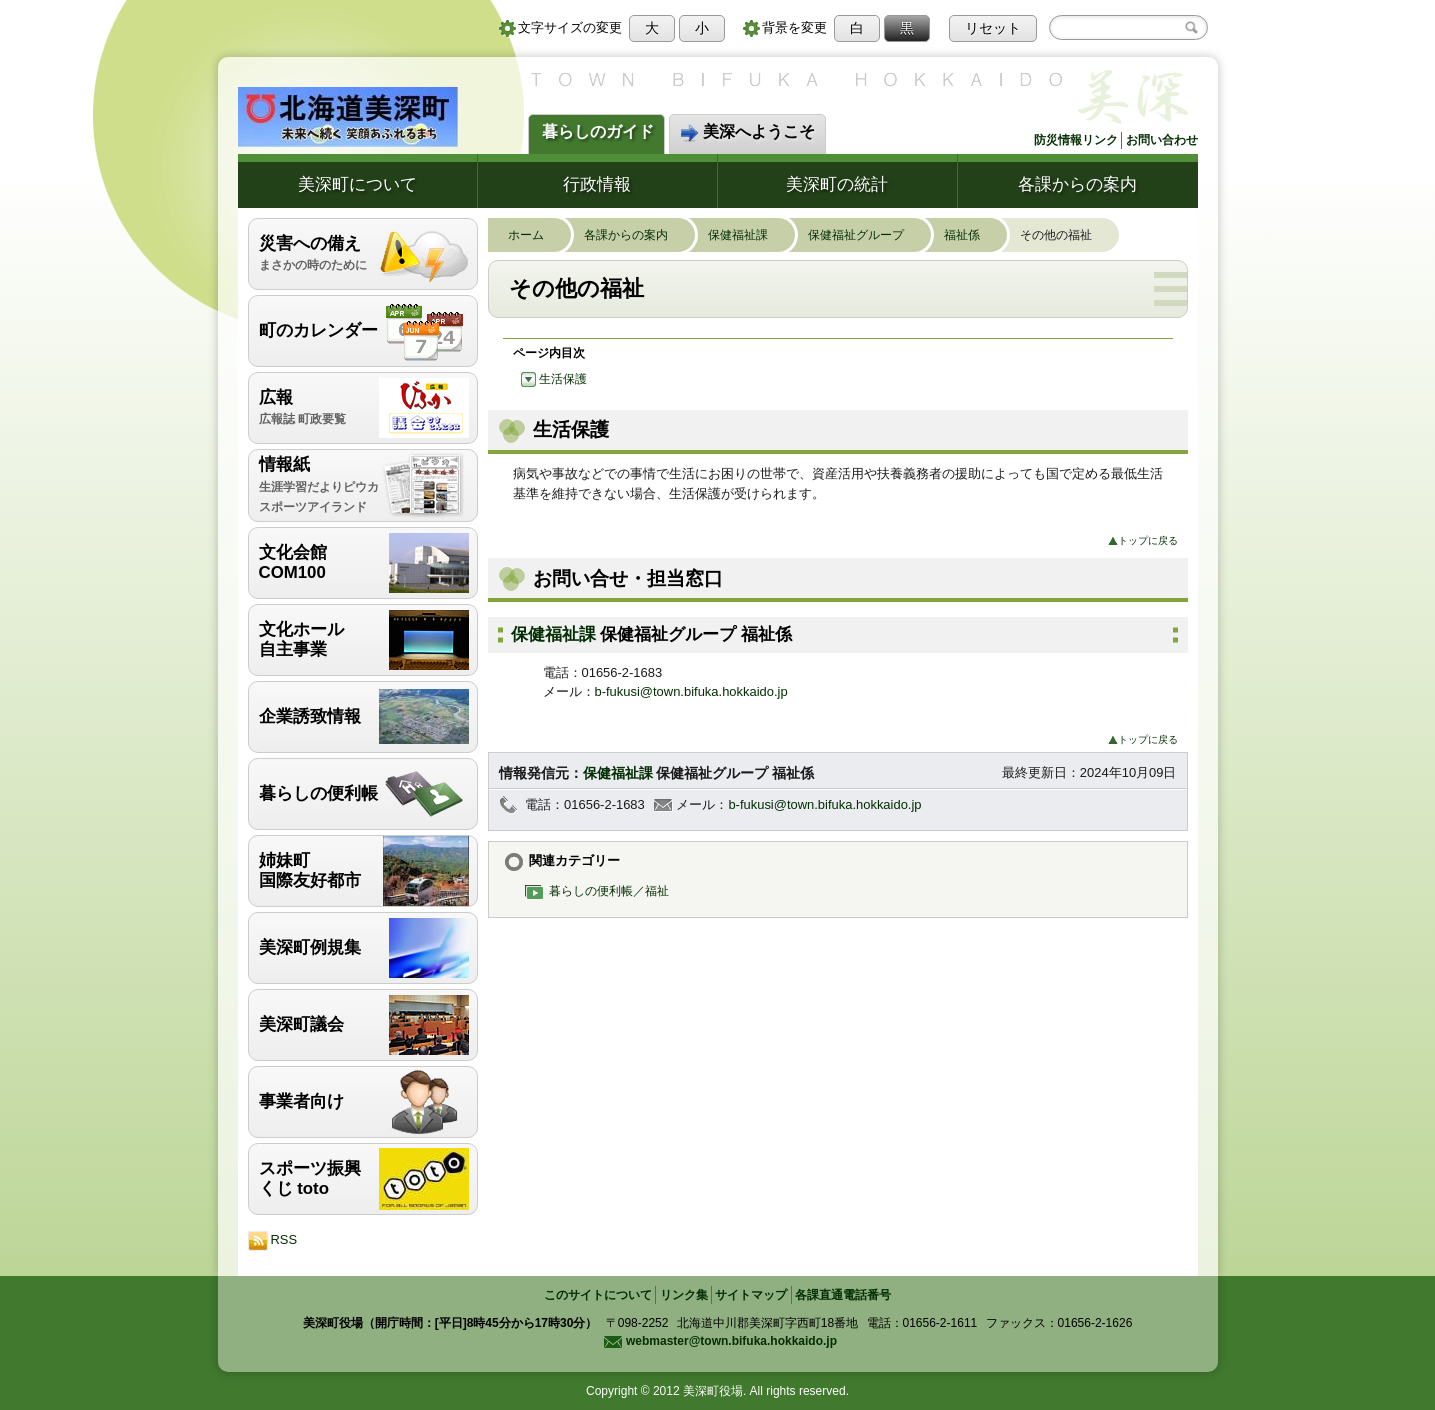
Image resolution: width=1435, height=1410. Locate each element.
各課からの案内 (1077, 184)
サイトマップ (751, 1295)
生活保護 (554, 378)
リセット (993, 28)
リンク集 (684, 1295)
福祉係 (972, 235)
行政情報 (597, 184)
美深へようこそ (747, 133)
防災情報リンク (1076, 140)
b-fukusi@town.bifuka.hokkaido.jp (691, 691)
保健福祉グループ (866, 235)
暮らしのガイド (598, 131)
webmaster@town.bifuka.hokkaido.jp (720, 1341)
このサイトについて (598, 1295)
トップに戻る (1143, 540)
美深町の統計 (837, 184)
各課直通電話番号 (843, 1295)
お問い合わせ (1162, 140)
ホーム (536, 235)
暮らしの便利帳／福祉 (601, 890)
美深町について (357, 184)
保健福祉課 (748, 235)
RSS (273, 1241)
